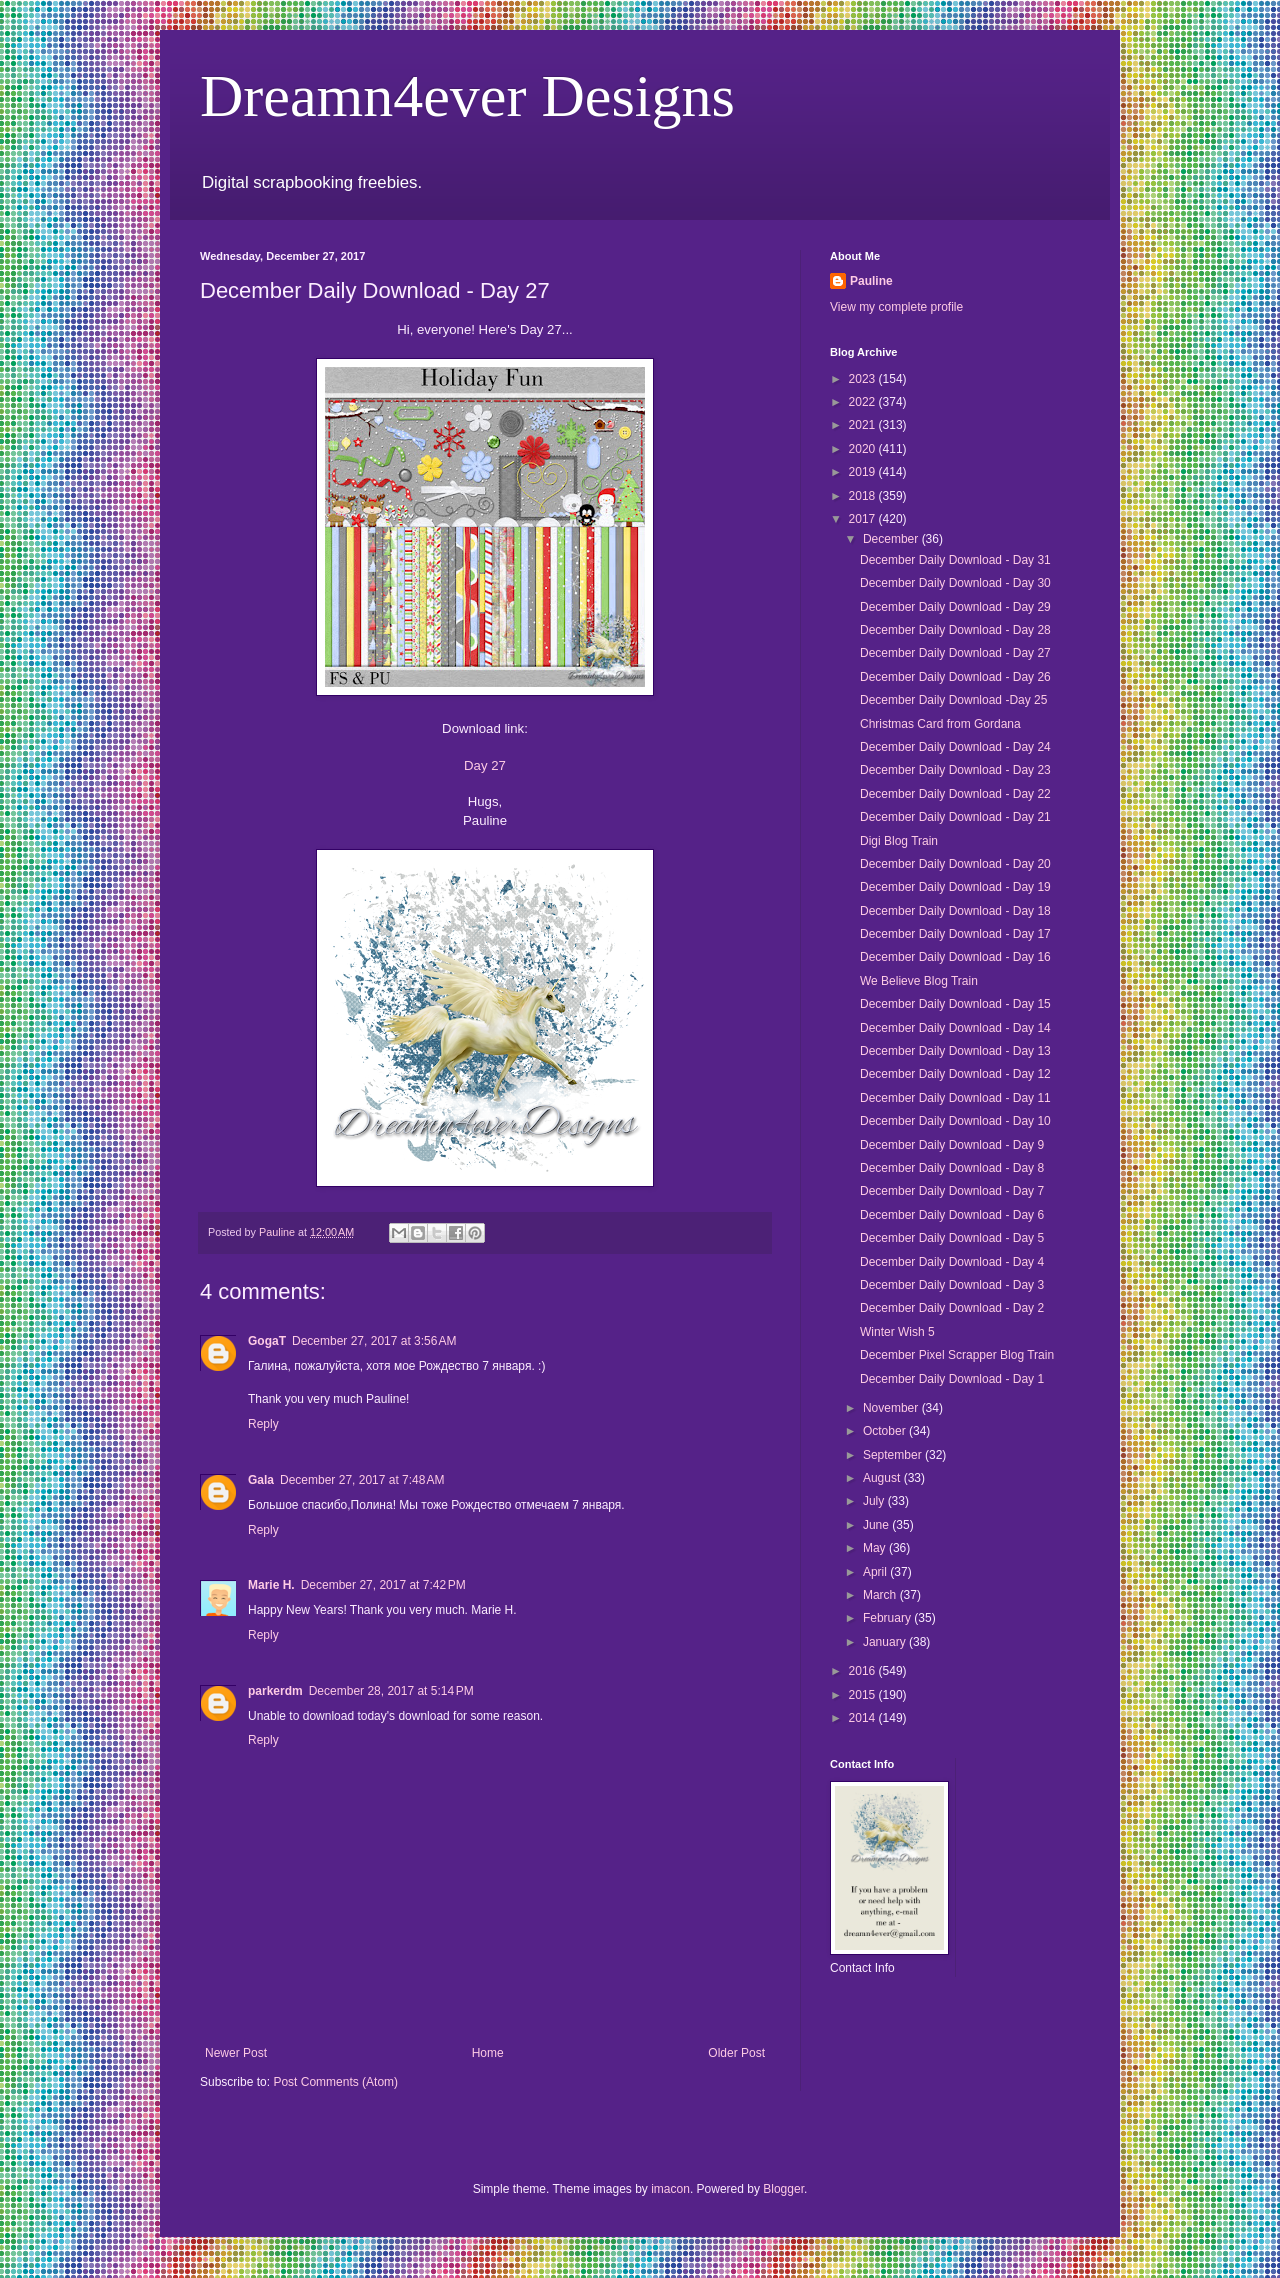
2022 (864, 402)
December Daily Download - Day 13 (955, 1051)
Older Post (736, 2053)
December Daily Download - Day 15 (955, 1004)
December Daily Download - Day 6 (952, 1215)
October (886, 1431)
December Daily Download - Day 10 (955, 1121)
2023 (864, 379)
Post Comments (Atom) (335, 2082)
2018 (864, 496)
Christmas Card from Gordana (940, 724)
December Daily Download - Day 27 (955, 653)
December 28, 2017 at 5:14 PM (391, 1691)
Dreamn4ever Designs (467, 96)
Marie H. (271, 1585)
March (881, 1595)
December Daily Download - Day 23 (955, 770)
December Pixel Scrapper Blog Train (957, 1355)
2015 (864, 1695)
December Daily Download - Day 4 (952, 1262)
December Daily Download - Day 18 (955, 911)
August (883, 1478)
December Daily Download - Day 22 (955, 794)
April (876, 1572)
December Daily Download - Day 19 (955, 887)
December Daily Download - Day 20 (955, 864)
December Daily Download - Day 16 (955, 957)
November (892, 1408)
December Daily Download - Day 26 (955, 677)
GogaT (267, 1341)
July (875, 1501)
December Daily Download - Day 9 (952, 1145)
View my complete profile (896, 307)
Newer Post (236, 2053)
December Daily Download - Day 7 (952, 1191)
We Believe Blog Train (919, 981)
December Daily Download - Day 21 (955, 817)
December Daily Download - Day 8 (952, 1168)
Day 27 (485, 765)
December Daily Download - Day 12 (955, 1074)
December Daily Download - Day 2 (952, 1308)
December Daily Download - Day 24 (955, 747)
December (892, 539)
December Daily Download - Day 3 (952, 1285)
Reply (263, 1424)
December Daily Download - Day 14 (955, 1028)
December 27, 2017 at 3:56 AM (374, 1341)
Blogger (783, 2189)
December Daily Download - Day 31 (955, 560)
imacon (670, 2189)
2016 (864, 1671)
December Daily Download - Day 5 (952, 1238)
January (886, 1642)
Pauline (871, 281)
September (894, 1455)
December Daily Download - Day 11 (955, 1098)
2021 (864, 425)
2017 (864, 519)
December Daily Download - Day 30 (955, 583)
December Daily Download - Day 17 (955, 934)
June (877, 1525)
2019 (864, 472)
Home (488, 2053)
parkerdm (275, 1691)
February (888, 1618)
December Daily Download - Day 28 (955, 630)
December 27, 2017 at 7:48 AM (362, 1480)
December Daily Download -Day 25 (953, 700)
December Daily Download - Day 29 (955, 607)
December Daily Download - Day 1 (952, 1379)
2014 (864, 1718)
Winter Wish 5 (897, 1332)
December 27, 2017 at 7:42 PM (383, 1585)
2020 (864, 449)
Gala (261, 1480)
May (876, 1548)
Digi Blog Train (899, 841)
